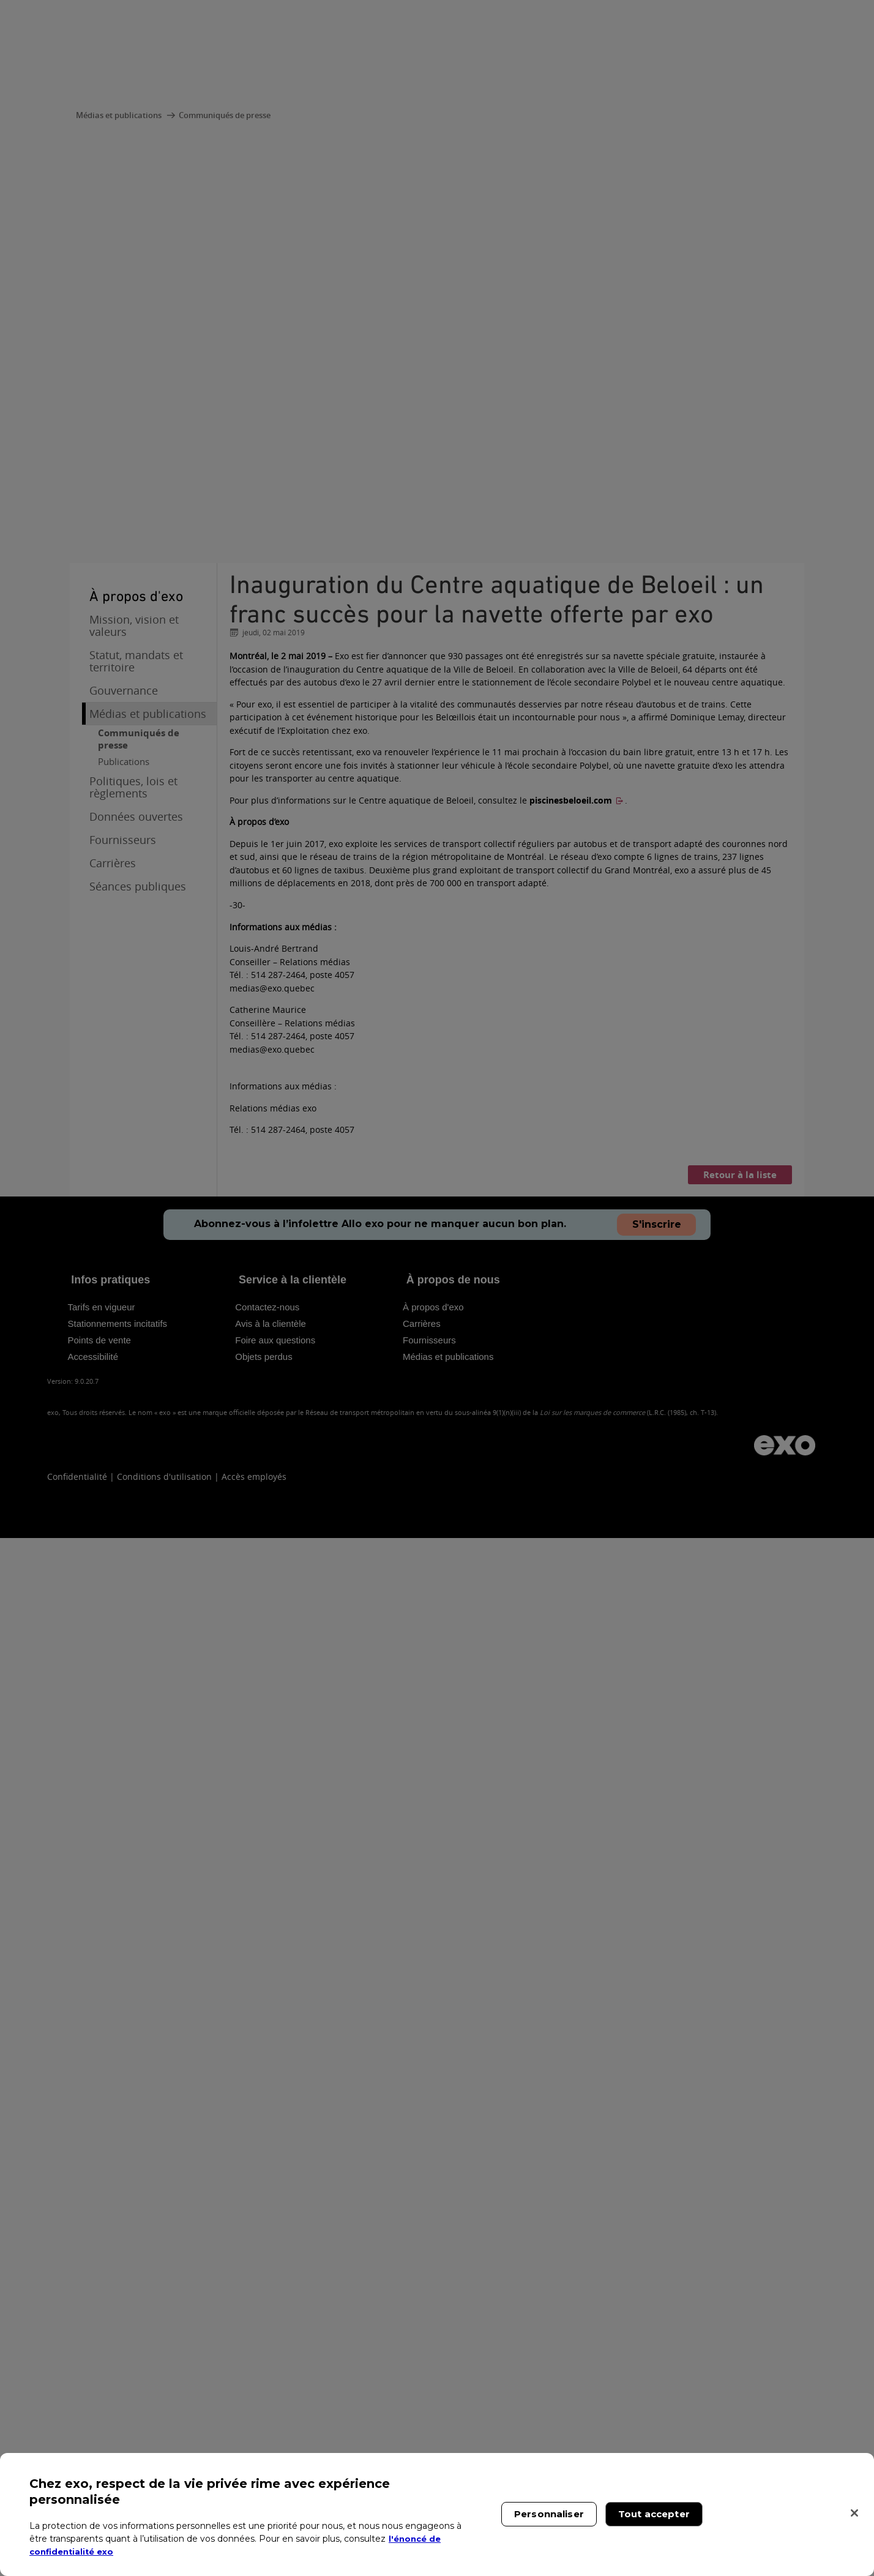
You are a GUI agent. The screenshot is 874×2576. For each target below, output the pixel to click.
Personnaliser (549, 2514)
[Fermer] (854, 2512)
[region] (437, 2514)
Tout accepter (654, 2514)
